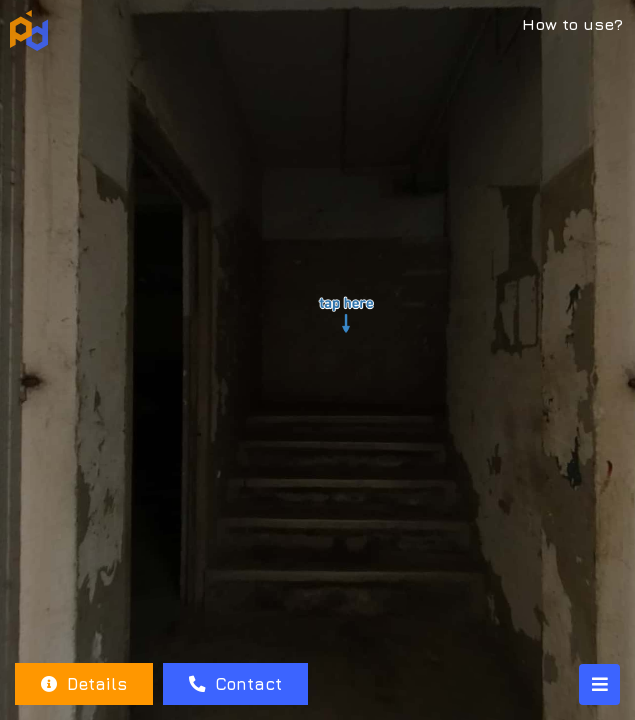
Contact (235, 684)
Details (84, 684)
